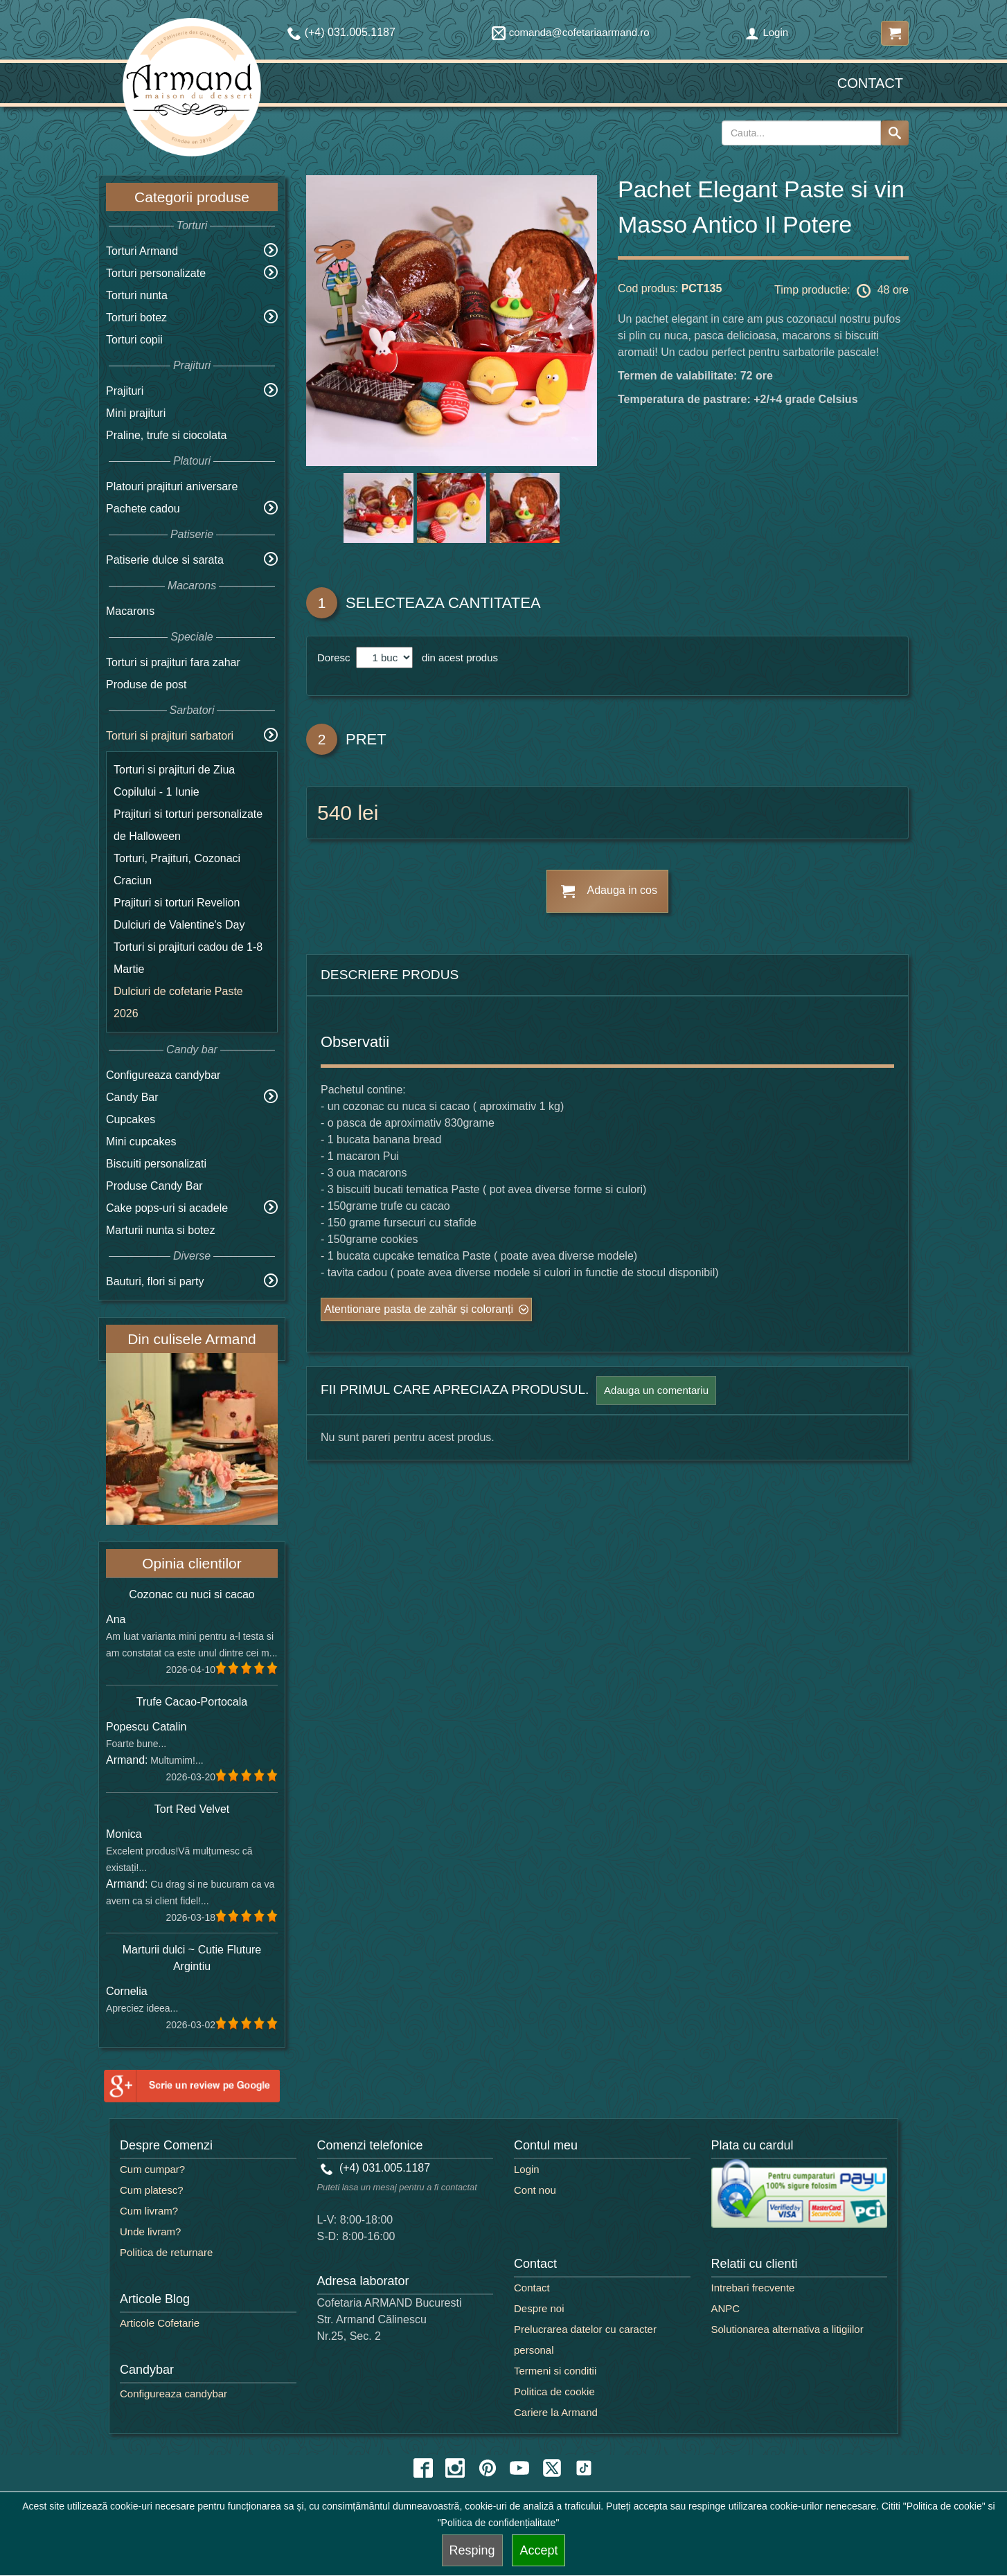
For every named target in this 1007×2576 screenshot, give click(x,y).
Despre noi (539, 2308)
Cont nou (535, 2190)
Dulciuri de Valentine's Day (179, 925)
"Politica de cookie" (944, 2506)
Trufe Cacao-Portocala (191, 1702)
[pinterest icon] (487, 2468)
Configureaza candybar (163, 1075)
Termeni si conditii (555, 2371)
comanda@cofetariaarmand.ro (571, 32)
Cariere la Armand (556, 2412)
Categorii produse (191, 197)
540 (334, 812)
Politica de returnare (166, 2252)
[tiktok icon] (583, 2468)
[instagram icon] (455, 2468)
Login (766, 32)
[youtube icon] (519, 2468)
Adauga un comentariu (656, 1390)
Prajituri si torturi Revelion (177, 903)
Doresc (335, 657)
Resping (472, 2550)
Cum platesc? (152, 2190)
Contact (870, 83)
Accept (538, 2550)
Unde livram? (150, 2231)
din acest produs (457, 657)
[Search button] (895, 132)
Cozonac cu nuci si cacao (191, 1594)
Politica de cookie (554, 2391)
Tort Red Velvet (192, 1809)
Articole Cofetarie (159, 2323)
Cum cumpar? (152, 2169)
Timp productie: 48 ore (841, 291)
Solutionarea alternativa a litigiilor (787, 2329)
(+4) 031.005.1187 (376, 2168)
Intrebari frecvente (753, 2287)
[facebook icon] (423, 2468)
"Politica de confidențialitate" (499, 2522)
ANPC (725, 2308)
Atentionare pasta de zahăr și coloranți (418, 1309)
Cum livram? (149, 2211)
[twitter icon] (552, 2468)
